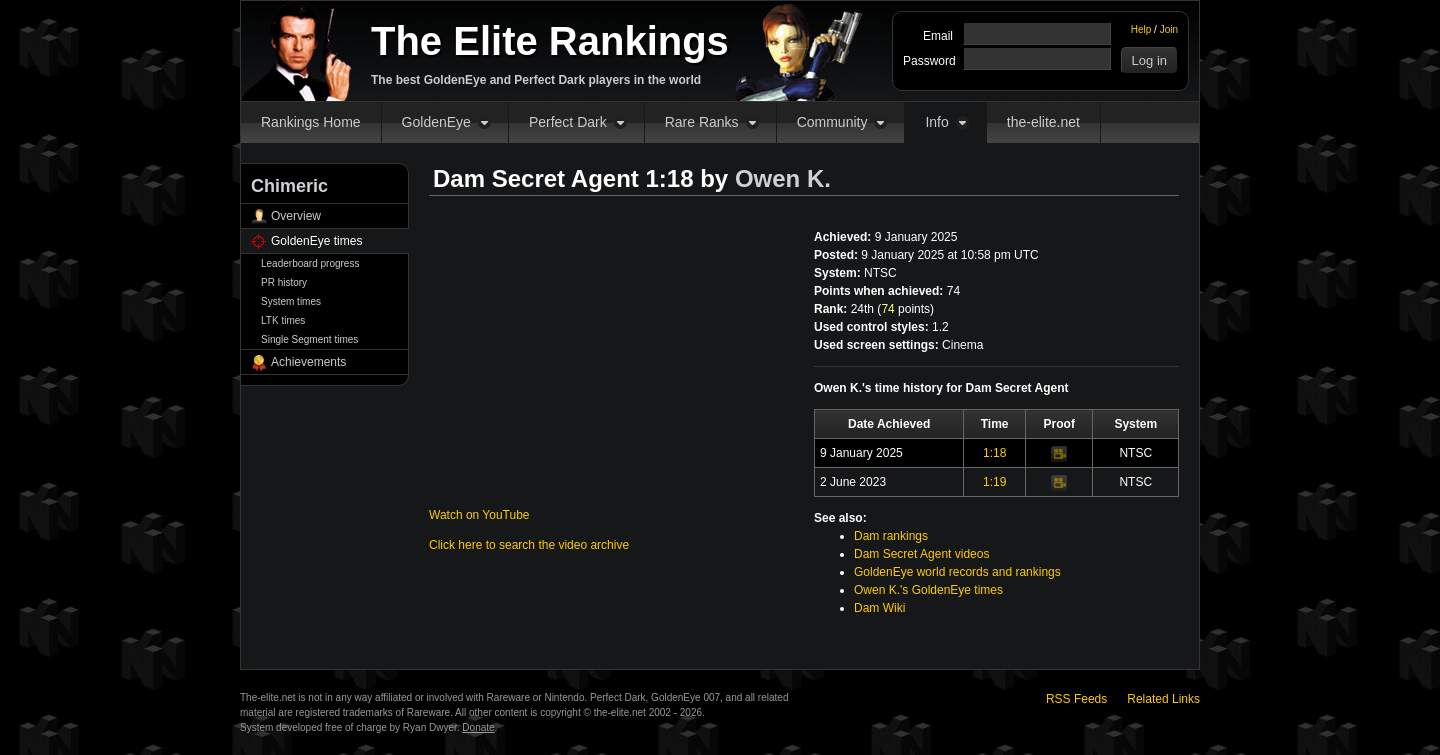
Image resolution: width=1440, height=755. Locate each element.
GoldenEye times (316, 241)
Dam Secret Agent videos (921, 554)
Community (832, 122)
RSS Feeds (1076, 699)
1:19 (994, 482)
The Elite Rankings (550, 41)
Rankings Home (311, 122)
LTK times (283, 320)
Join (1169, 29)
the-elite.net (1043, 122)
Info (936, 122)
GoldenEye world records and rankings (957, 572)
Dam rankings (891, 536)
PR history (284, 282)
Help (1141, 29)
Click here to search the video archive (529, 545)
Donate (478, 727)
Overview (296, 216)
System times (291, 301)
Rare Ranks (702, 122)
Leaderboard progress (310, 263)
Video (1059, 454)
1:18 (994, 453)
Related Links (1163, 699)
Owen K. (783, 178)
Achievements (308, 362)
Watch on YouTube (479, 515)
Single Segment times (309, 339)
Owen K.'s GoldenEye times (928, 590)
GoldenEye (436, 122)
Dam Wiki (879, 608)
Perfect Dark (568, 122)
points (905, 309)
